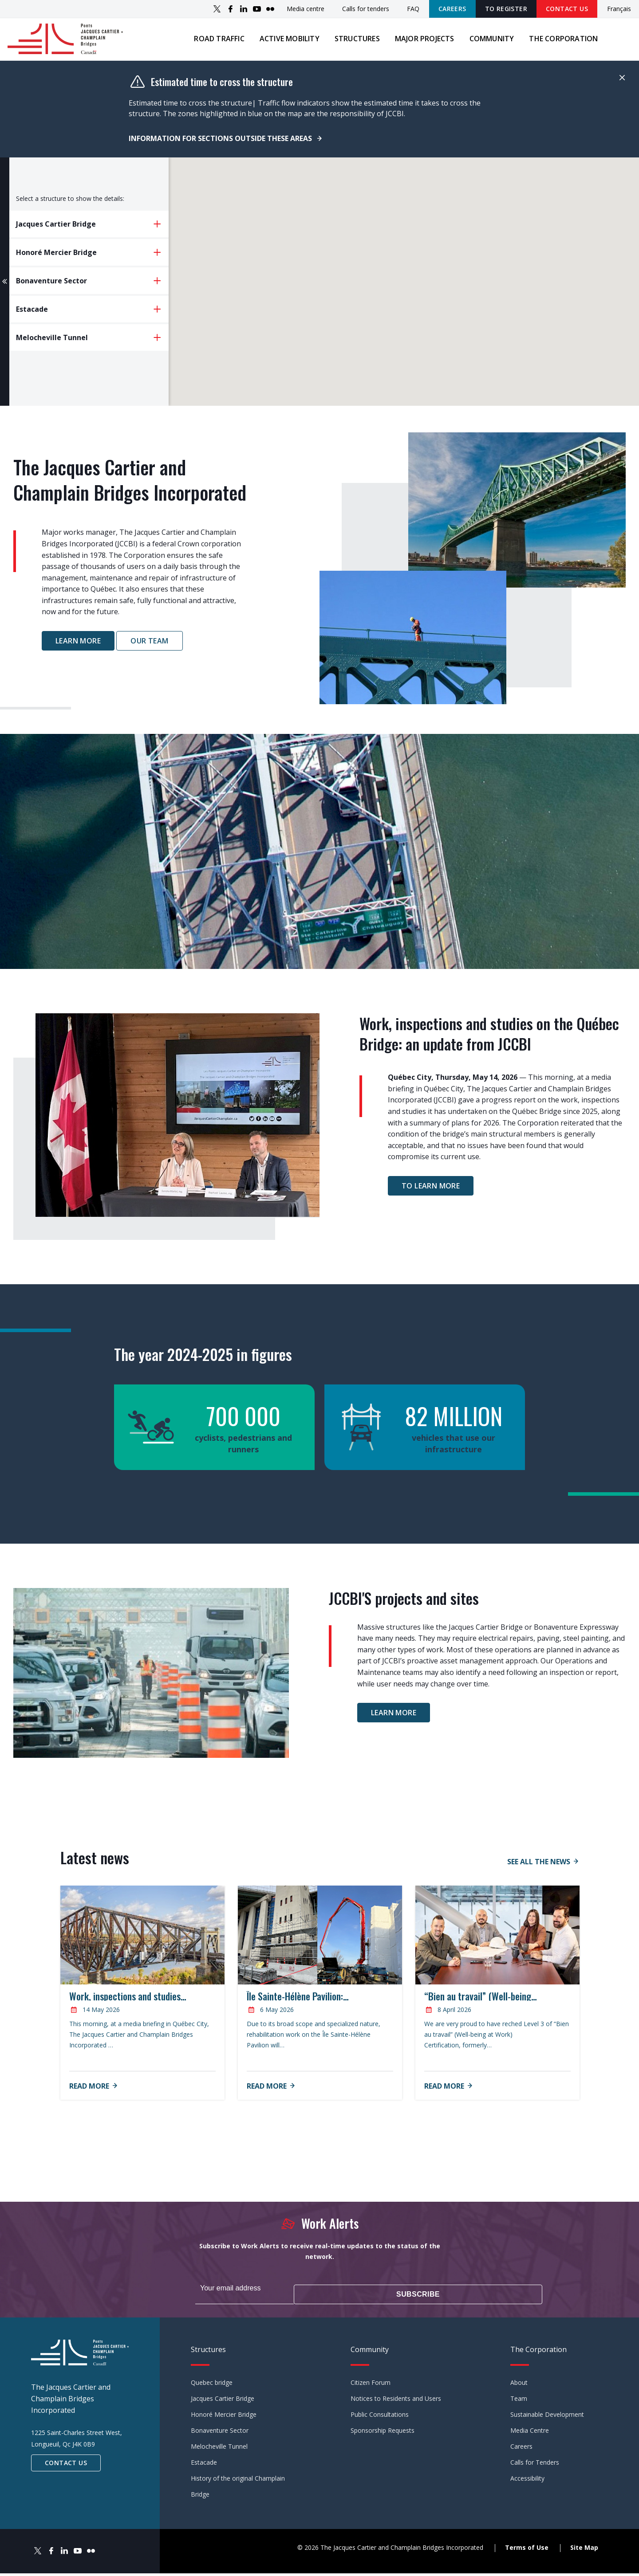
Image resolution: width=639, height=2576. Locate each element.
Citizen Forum (370, 2385)
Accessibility (527, 2481)
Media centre (305, 8)
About (519, 2385)
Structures (352, 44)
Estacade (204, 2465)
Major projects (420, 44)
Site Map (584, 2550)
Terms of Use (526, 2550)
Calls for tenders (365, 8)
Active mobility (285, 44)
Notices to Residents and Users (396, 2401)
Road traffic (214, 44)
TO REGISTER (506, 8)
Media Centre (529, 2433)
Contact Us (567, 8)
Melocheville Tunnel (219, 2449)
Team (518, 2401)
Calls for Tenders (534, 2465)
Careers (452, 8)
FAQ (413, 8)
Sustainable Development (547, 2417)
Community (487, 44)
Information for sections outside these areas (221, 149)
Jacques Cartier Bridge (222, 2401)
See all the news (538, 1873)
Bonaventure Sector (219, 2433)
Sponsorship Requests (382, 2433)
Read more (89, 2097)
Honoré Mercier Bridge (223, 2417)
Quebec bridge (212, 2385)
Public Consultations (380, 2417)
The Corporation (559, 44)
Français (619, 9)
